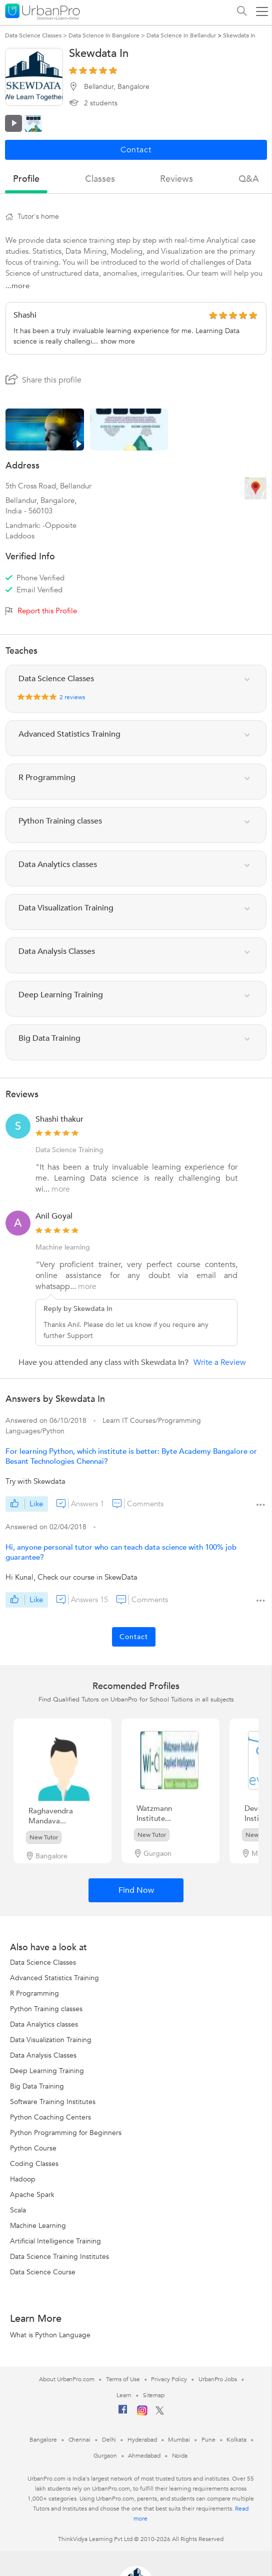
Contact (134, 1637)
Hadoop (23, 2179)
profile (26, 179)
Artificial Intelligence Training (55, 2241)
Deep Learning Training (47, 2071)
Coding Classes (34, 2163)
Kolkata (236, 2440)
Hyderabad (142, 2440)
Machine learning (63, 1247)
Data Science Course (43, 2272)
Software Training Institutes (53, 2102)
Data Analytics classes (44, 2024)
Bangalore (43, 2440)
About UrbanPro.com (66, 2379)
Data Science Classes (43, 1962)
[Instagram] (142, 2414)
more (61, 1189)
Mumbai (179, 2440)
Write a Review (220, 1362)
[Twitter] (160, 2413)
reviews (176, 179)
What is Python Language (50, 2335)
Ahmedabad (144, 2456)
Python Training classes (46, 2009)
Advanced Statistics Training (54, 1978)
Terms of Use (123, 2379)
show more (117, 341)
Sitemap (153, 2395)
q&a (248, 179)
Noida (180, 2456)
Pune (209, 2440)
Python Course (33, 2148)
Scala (18, 2210)
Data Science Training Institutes (59, 2256)
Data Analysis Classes (43, 2055)
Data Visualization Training (51, 2040)
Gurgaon (105, 2456)
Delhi (109, 2440)
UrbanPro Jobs (217, 2379)
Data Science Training (70, 1150)
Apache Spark (32, 2194)
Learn (124, 2395)
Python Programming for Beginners (66, 2133)
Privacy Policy (169, 2379)
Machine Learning (38, 2225)
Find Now (136, 1890)
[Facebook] (123, 2413)
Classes (100, 179)
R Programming (34, 1993)
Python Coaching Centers (50, 2117)
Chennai (79, 2440)
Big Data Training (37, 2086)
